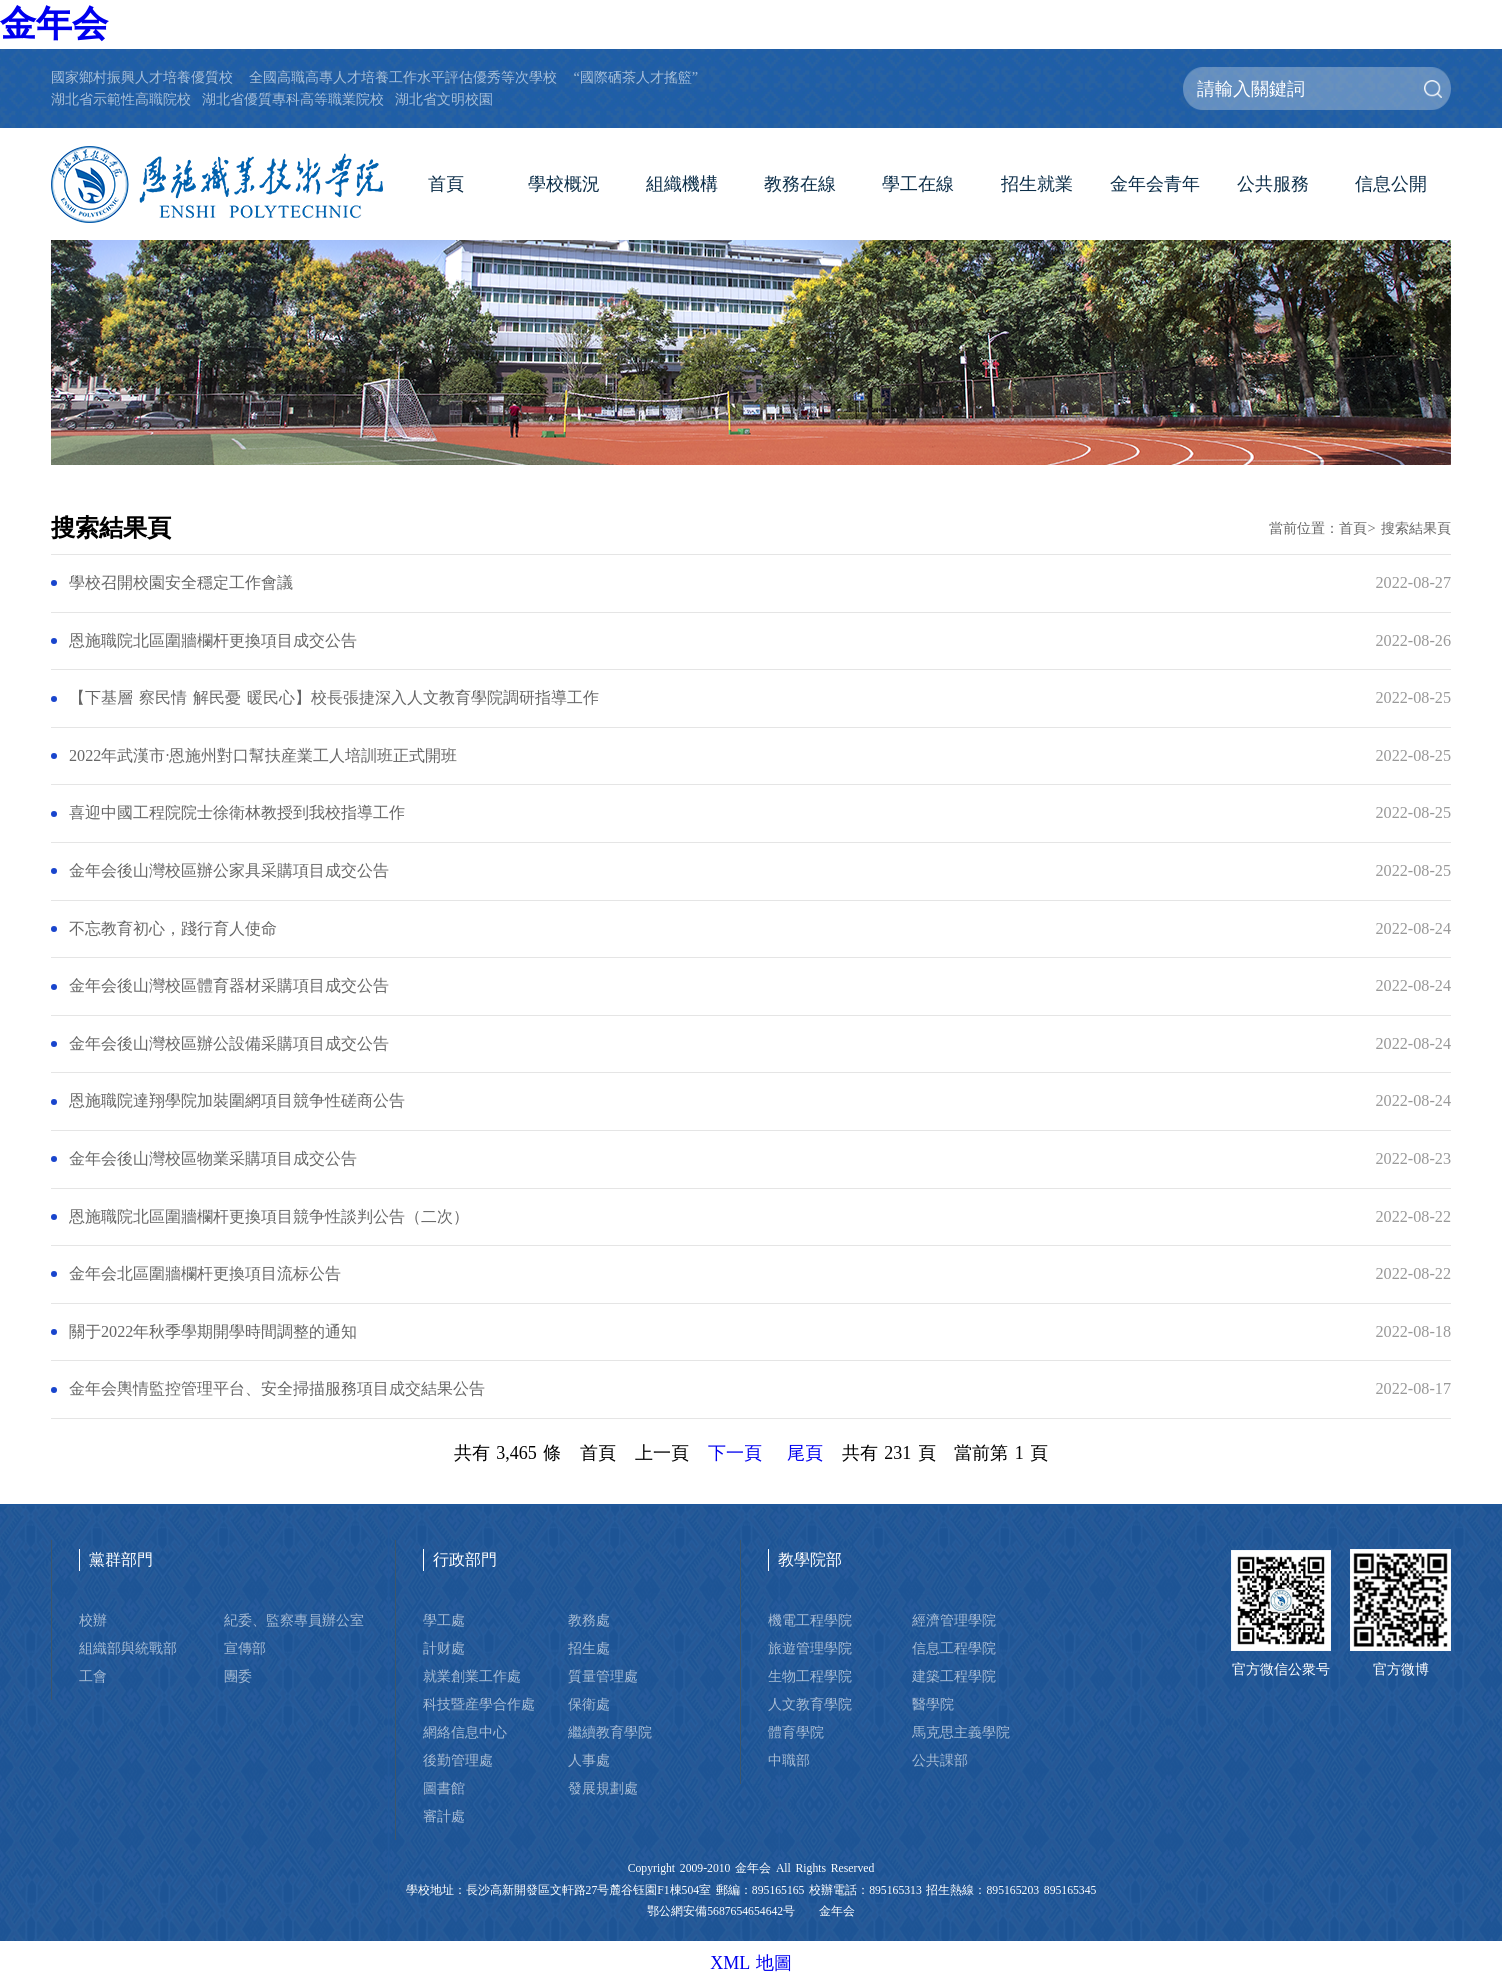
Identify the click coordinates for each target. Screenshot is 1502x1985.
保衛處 (589, 1704)
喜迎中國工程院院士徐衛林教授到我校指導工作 (237, 813)
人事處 (589, 1760)
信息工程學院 (954, 1648)
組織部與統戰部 (128, 1648)
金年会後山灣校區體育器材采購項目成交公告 (229, 986)
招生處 (589, 1648)
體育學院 (796, 1732)
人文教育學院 (810, 1704)
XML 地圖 (751, 1963)
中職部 (789, 1760)
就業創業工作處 (472, 1676)
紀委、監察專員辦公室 (294, 1620)
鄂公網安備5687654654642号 (721, 1911)
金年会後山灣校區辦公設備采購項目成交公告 (229, 1044)
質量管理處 (603, 1676)
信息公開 (1391, 184)
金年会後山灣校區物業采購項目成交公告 (213, 1159)
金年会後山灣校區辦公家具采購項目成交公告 (229, 871)
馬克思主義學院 (961, 1732)
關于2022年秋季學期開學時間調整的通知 (213, 1332)
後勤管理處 (458, 1760)
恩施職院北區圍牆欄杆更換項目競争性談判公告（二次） (269, 1217)
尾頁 (805, 1453)
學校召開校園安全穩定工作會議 (181, 583)
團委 (238, 1676)
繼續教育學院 (610, 1732)
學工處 (444, 1620)
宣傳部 (245, 1648)
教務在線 (800, 184)
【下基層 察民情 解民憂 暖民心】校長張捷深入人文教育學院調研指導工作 (334, 698)
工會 (93, 1676)
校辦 (93, 1620)
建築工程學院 (954, 1676)
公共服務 (1273, 184)
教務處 (589, 1620)
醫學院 (933, 1704)
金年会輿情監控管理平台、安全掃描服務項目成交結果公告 (277, 1389)
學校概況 (564, 184)
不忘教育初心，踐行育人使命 (173, 929)
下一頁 (735, 1453)
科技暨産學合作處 (479, 1704)
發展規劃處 (603, 1788)
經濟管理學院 (954, 1620)
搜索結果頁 (1416, 528)
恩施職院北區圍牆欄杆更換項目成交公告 (213, 641)
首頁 (446, 184)
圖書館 (444, 1788)
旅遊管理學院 (810, 1648)
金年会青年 (1155, 184)
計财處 (444, 1648)
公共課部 (940, 1760)
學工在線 (918, 184)
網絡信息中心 (465, 1732)
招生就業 (1037, 184)
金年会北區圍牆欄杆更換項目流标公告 (205, 1274)
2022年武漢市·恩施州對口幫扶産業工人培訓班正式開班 (263, 756)
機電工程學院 (810, 1620)
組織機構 (682, 184)
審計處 (444, 1816)
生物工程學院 (810, 1676)
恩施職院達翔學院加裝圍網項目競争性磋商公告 (237, 1101)
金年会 (54, 24)
